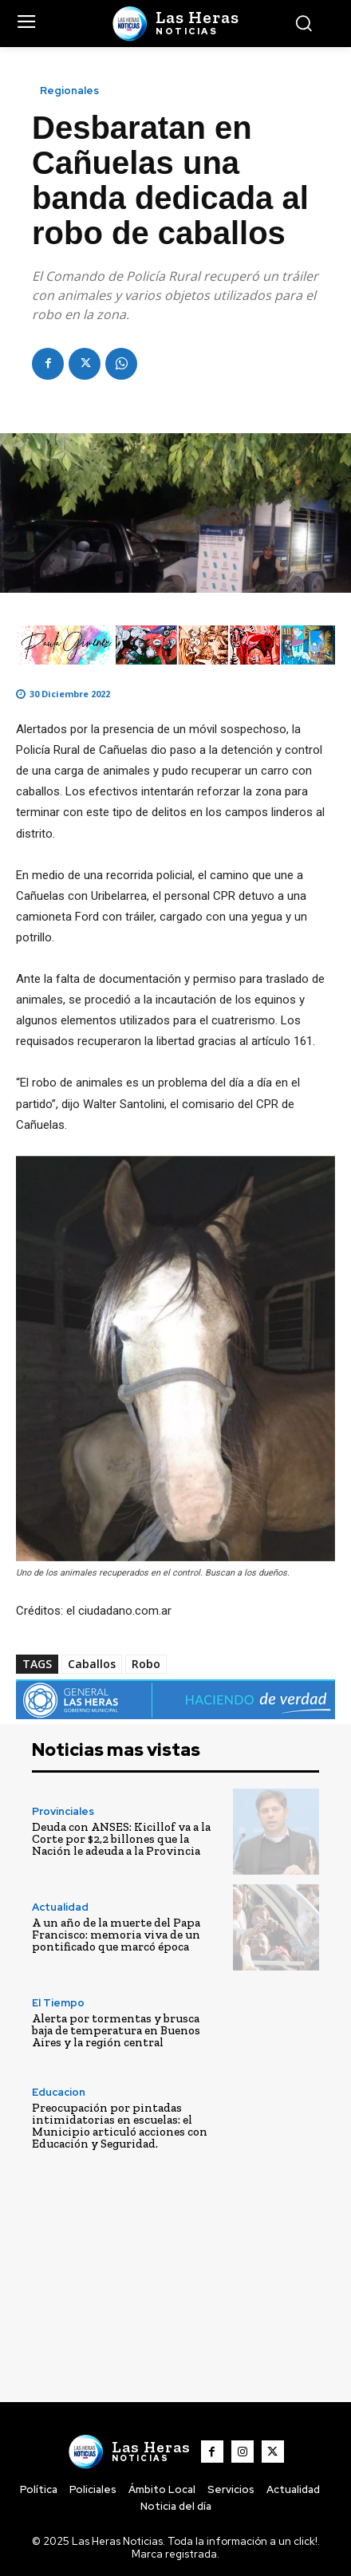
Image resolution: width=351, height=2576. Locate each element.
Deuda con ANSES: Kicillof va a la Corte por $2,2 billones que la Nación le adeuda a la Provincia (121, 1839)
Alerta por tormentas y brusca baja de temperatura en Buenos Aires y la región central (116, 2030)
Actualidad (60, 1907)
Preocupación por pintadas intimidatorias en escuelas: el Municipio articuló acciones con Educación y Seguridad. (119, 2126)
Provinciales (63, 1811)
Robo (146, 1663)
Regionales (69, 90)
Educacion (58, 2092)
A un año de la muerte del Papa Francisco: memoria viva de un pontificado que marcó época (116, 1934)
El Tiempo (58, 2003)
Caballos (92, 1663)
